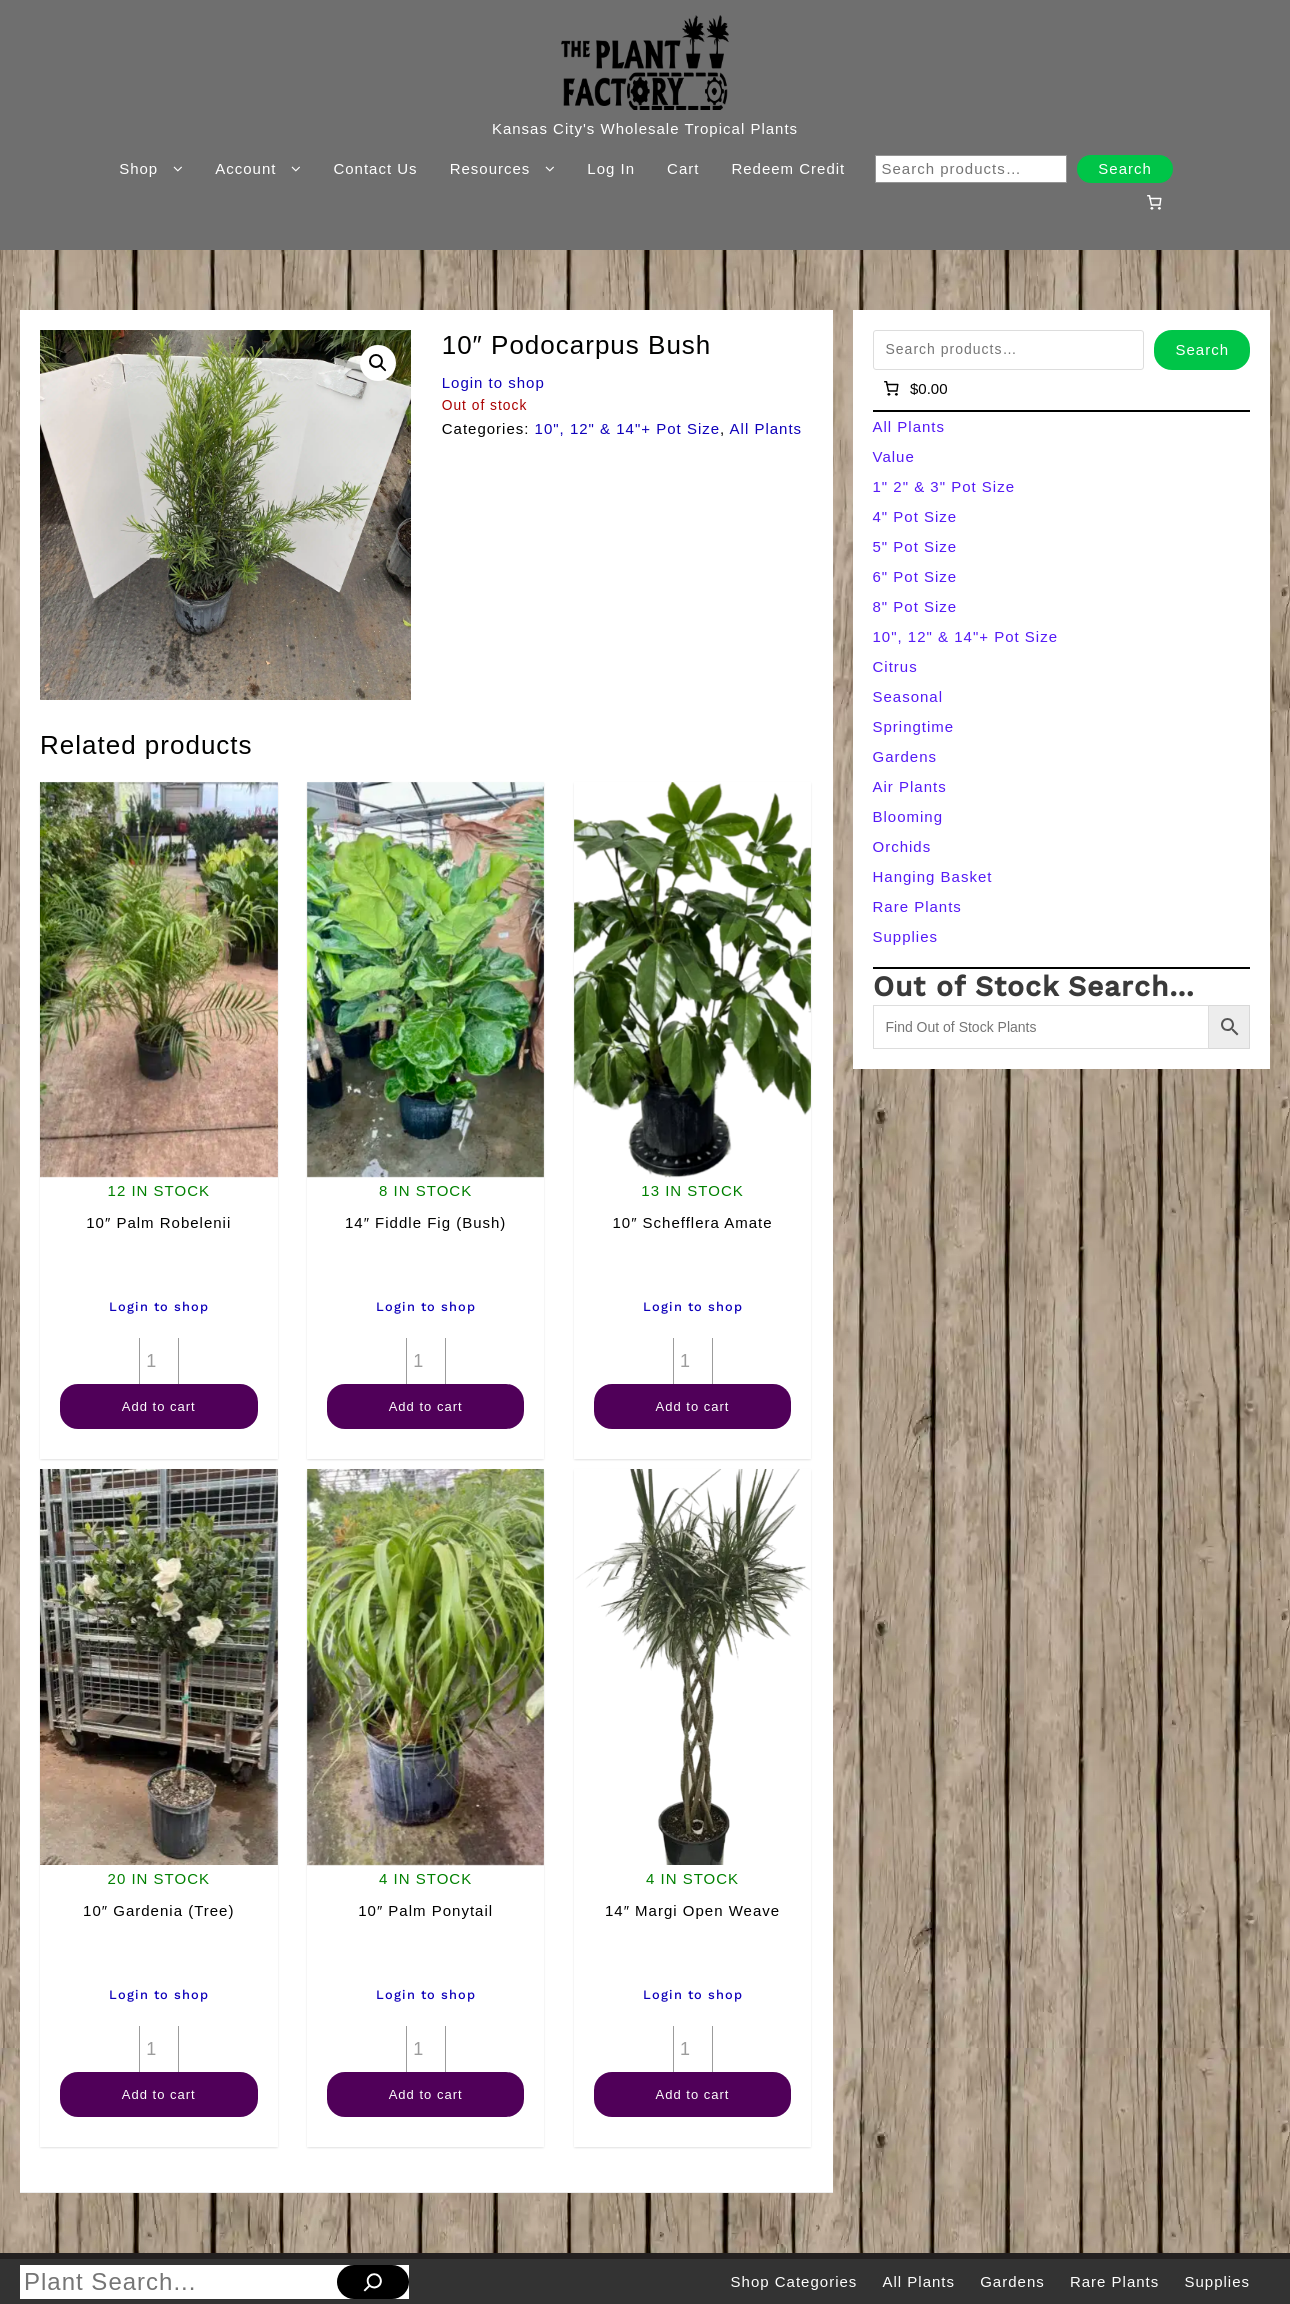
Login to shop (493, 382)
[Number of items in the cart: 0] (1154, 202)
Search (1125, 168)
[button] (378, 363)
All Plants (766, 428)
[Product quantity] (159, 1361)
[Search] (373, 2282)
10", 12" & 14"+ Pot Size (628, 428)
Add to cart (159, 1406)
